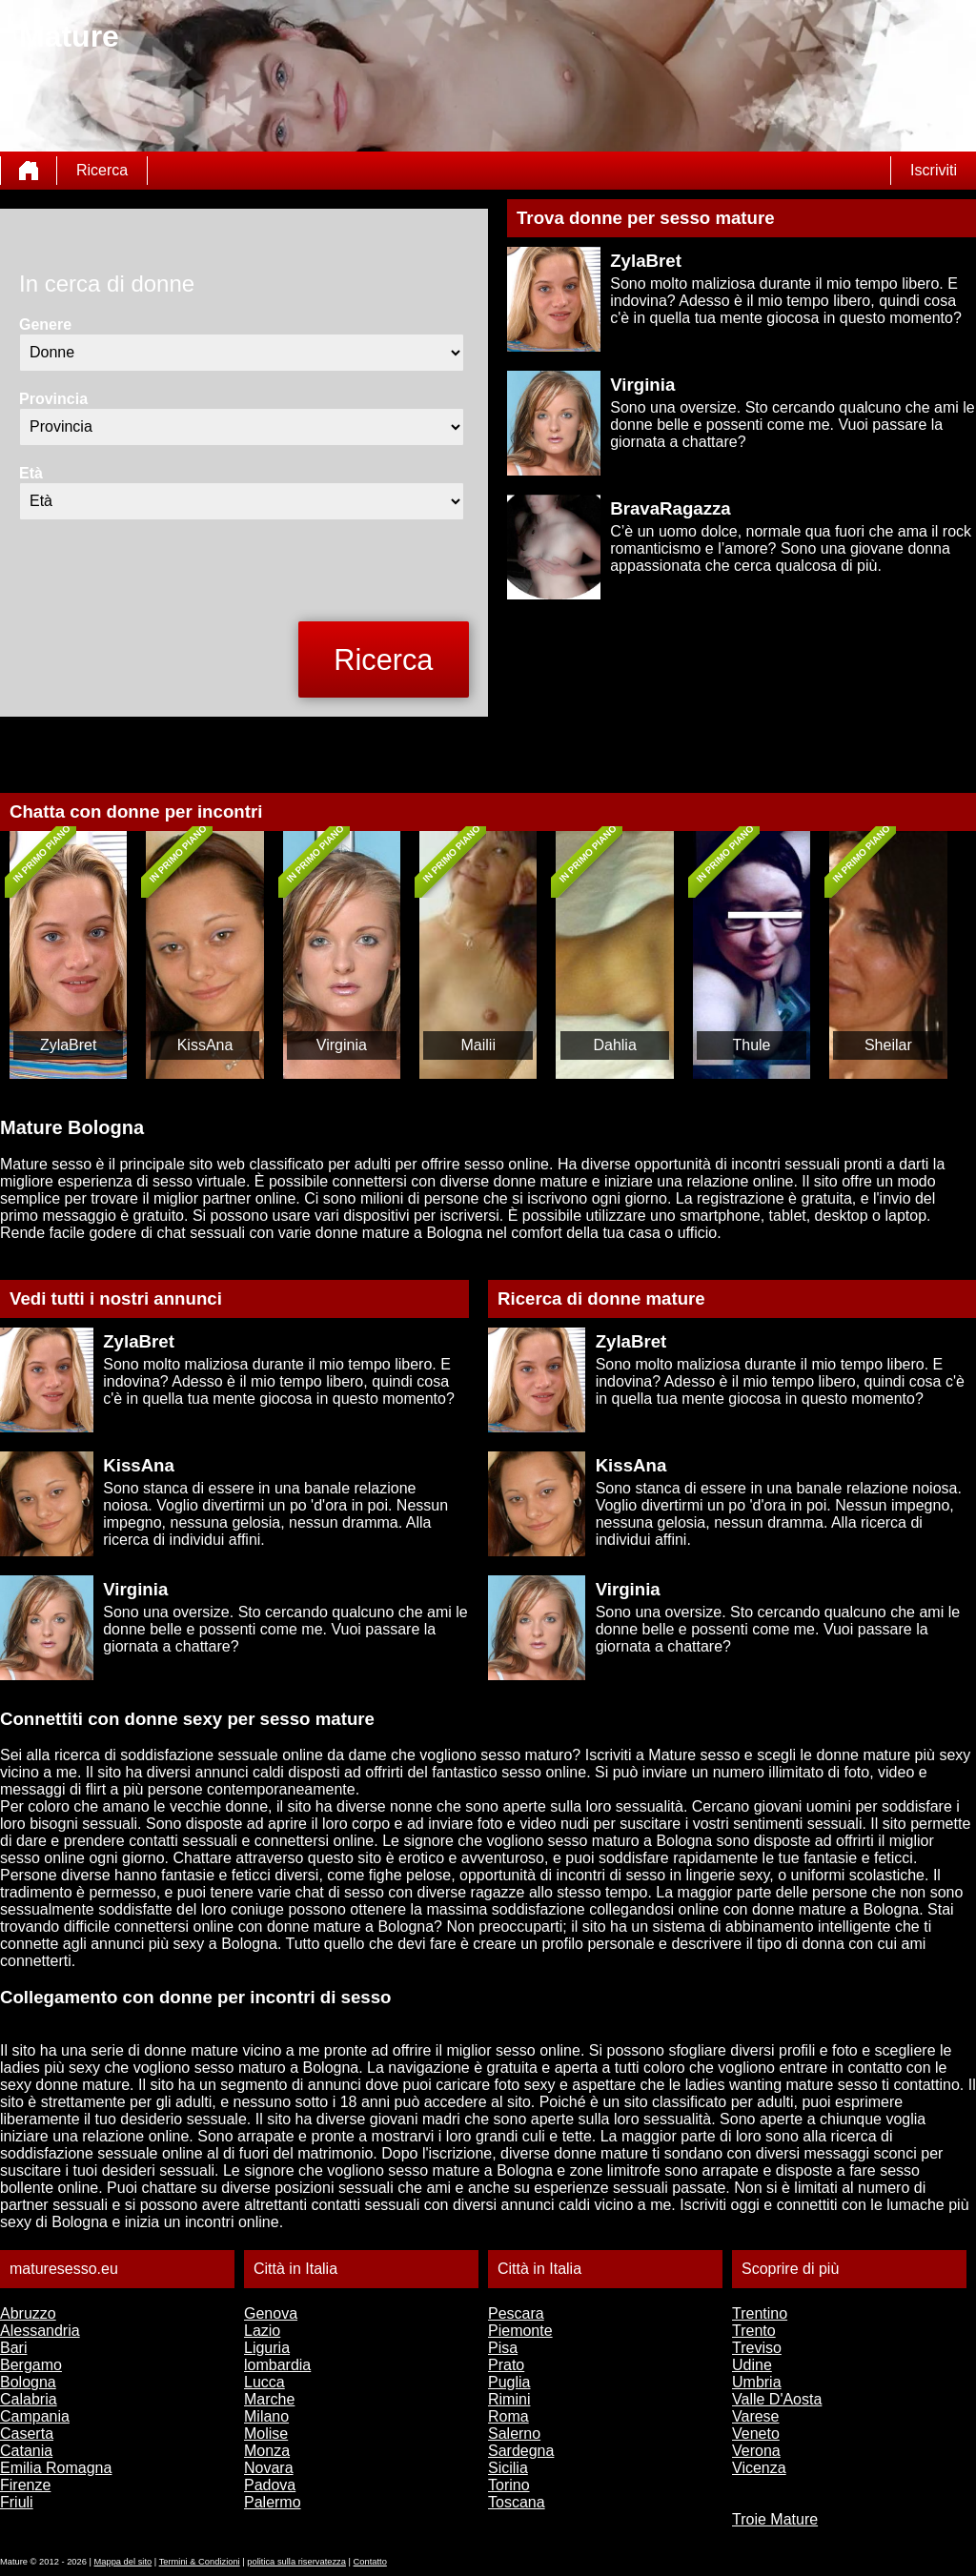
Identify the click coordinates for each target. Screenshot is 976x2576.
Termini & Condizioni (199, 2561)
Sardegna (521, 2451)
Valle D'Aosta (777, 2399)
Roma (508, 2416)
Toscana (516, 2502)
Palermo (272, 2502)
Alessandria (40, 2330)
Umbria (757, 2382)
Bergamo (31, 2365)
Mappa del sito (123, 2561)
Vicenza (759, 2468)
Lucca (264, 2382)
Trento (754, 2330)
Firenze (25, 2485)
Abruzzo (28, 2313)
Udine (752, 2365)
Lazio (262, 2330)
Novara (269, 2468)
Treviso (757, 2348)
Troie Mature (775, 2519)
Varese (756, 2416)
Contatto (370, 2561)
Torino (509, 2485)
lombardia (277, 2365)
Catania (26, 2451)
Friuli (16, 2502)
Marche (269, 2399)
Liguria (267, 2348)
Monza (267, 2451)
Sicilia (508, 2468)
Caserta (26, 2433)
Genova (270, 2313)
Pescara (516, 2313)
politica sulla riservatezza (296, 2561)
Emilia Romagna (56, 2468)
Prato (506, 2365)
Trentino (759, 2313)
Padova (269, 2485)
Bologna (28, 2382)
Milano (266, 2416)
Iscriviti (933, 170)
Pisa (503, 2348)
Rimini (509, 2399)
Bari (13, 2348)
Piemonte (520, 2330)
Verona (756, 2451)
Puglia (509, 2382)
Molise (266, 2433)
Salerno (514, 2433)
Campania (35, 2416)
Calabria (28, 2399)
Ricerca (102, 170)
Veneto (756, 2433)
